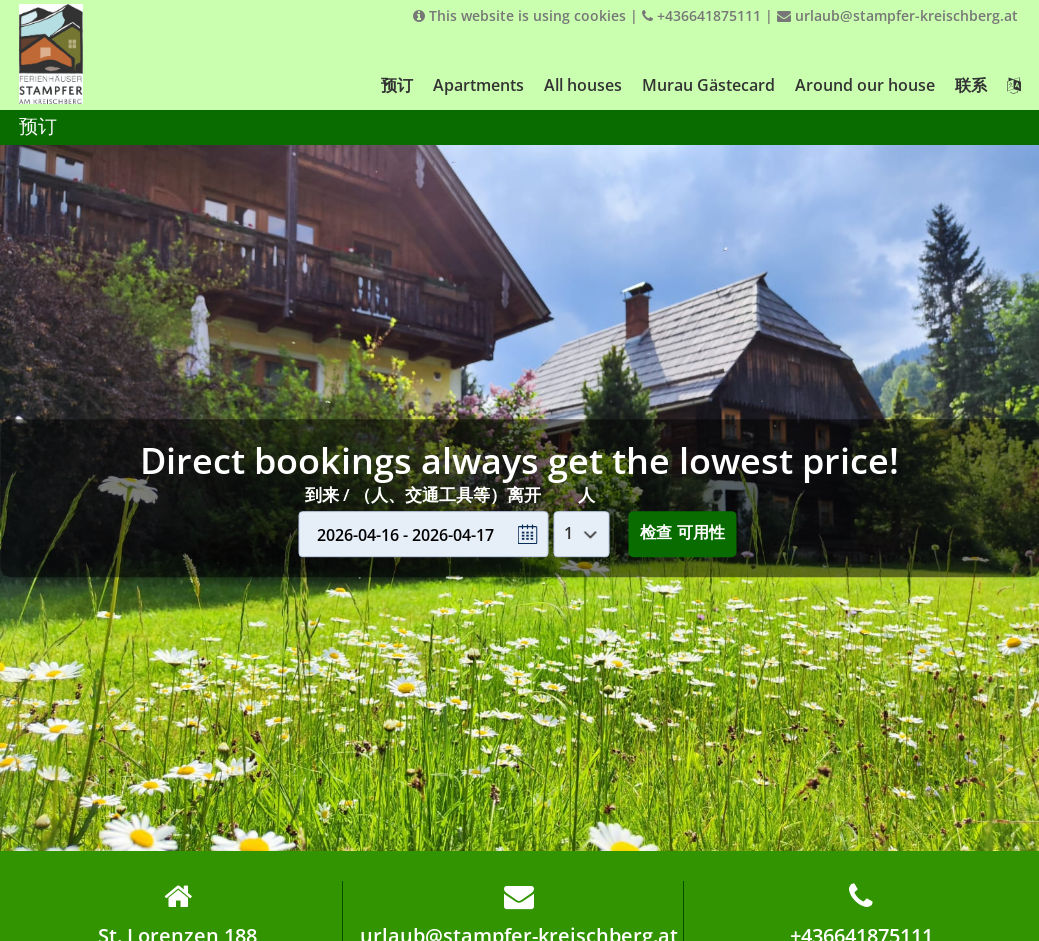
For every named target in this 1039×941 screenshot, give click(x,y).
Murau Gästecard (708, 85)
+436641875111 (701, 15)
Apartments (478, 85)
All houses (583, 85)
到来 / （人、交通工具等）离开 (423, 494)
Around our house (865, 85)
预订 (397, 85)
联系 (971, 85)
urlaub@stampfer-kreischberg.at (897, 15)
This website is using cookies (519, 15)
